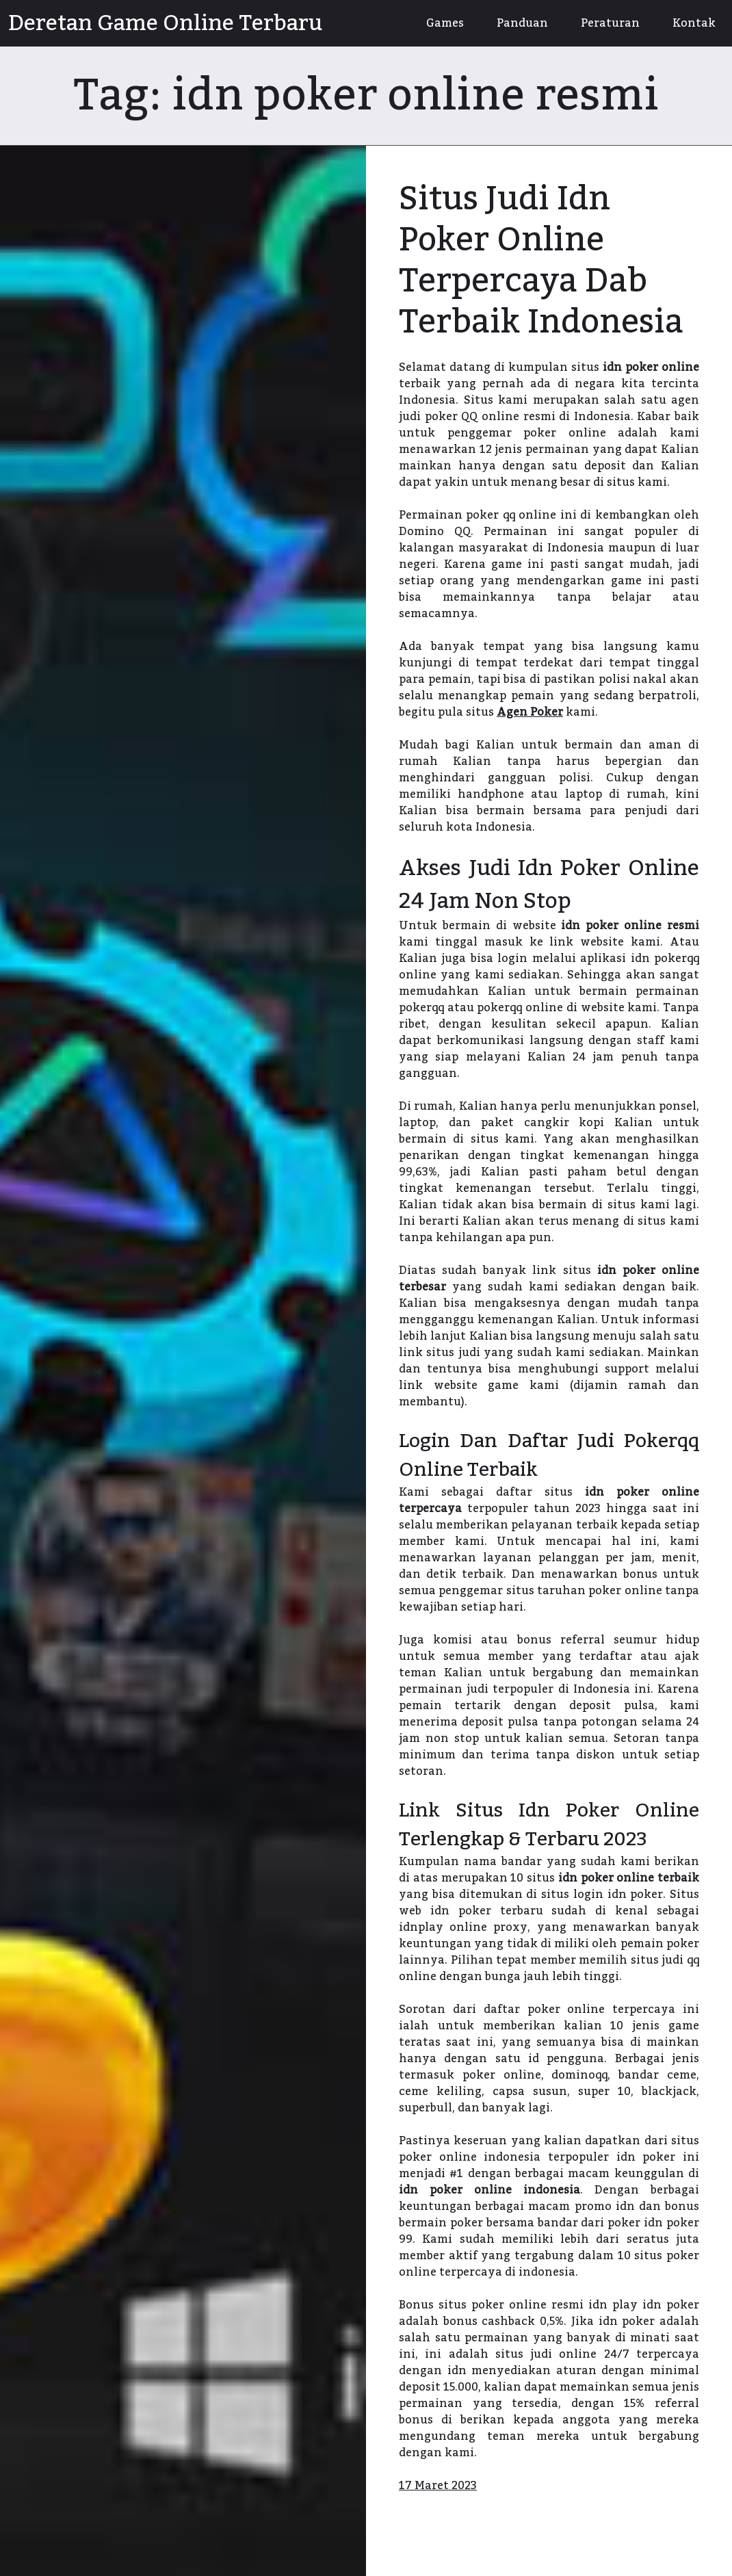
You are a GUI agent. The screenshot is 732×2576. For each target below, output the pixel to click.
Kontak (694, 23)
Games (445, 23)
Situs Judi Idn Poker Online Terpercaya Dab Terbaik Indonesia (541, 260)
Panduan (522, 23)
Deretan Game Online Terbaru (165, 23)
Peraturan (610, 23)
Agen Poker (530, 712)
